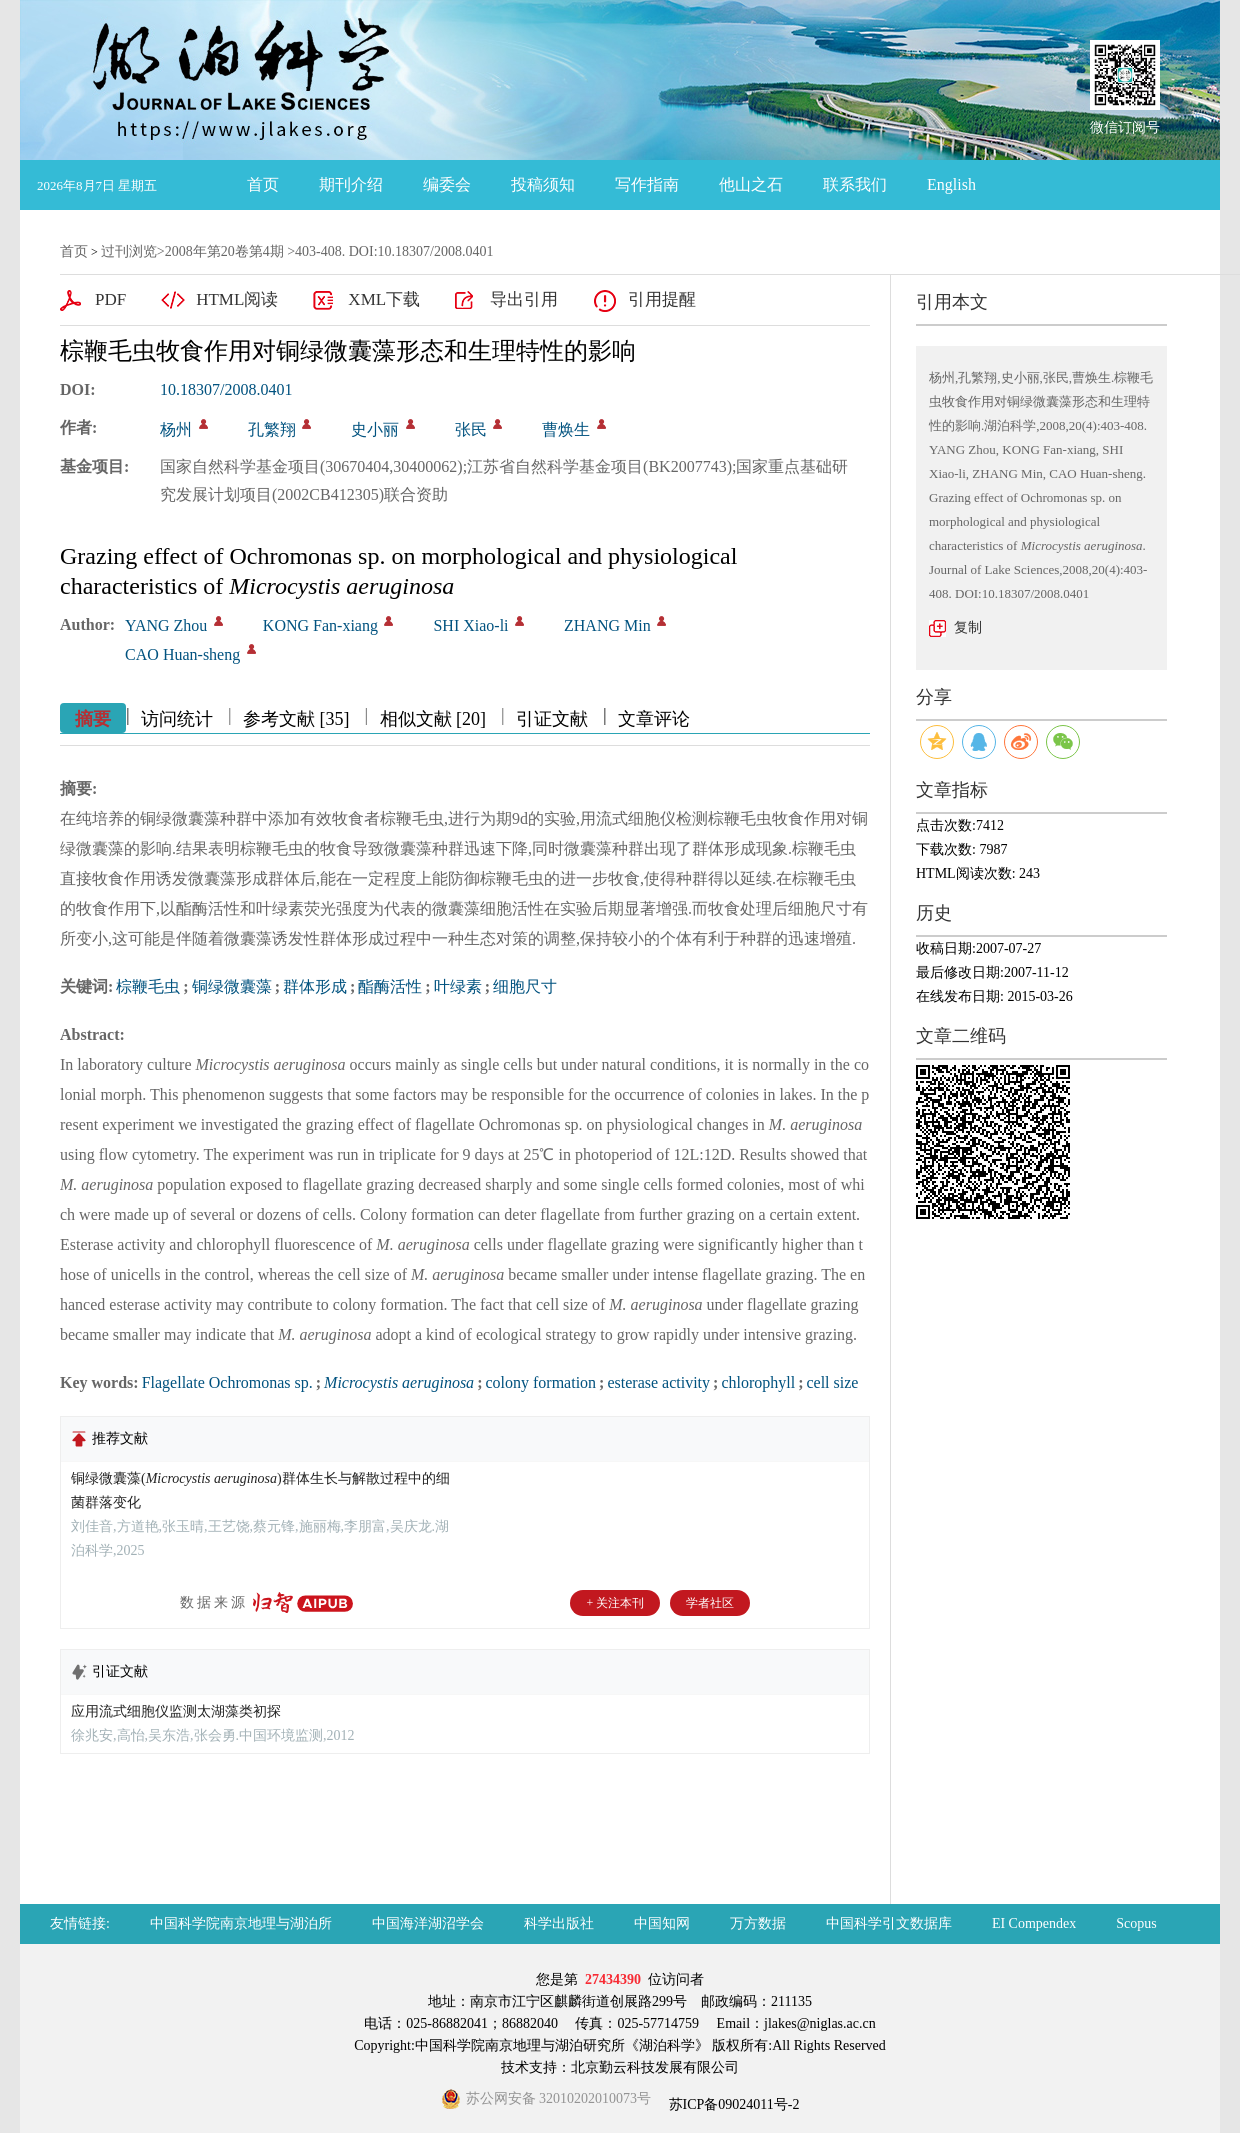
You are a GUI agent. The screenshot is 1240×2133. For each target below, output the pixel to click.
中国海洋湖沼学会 (428, 1923)
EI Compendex (1034, 1923)
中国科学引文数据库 (889, 1923)
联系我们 (855, 184)
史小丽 (375, 429)
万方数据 (758, 1923)
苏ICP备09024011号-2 (732, 2104)
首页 (263, 184)
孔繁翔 (272, 429)
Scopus (1136, 1923)
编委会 (447, 184)
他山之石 (751, 184)
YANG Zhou (166, 625)
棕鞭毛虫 (148, 986)
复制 (968, 627)
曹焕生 (566, 429)
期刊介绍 (351, 184)
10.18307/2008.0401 (226, 389)
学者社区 (710, 1603)
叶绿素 (458, 986)
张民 (471, 429)
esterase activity (658, 1382)
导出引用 (524, 299)
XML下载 (384, 299)
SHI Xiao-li (470, 625)
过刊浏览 (129, 251)
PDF (110, 299)
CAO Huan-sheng (182, 654)
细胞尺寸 (525, 986)
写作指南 (647, 184)
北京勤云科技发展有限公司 (655, 2067)
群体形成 (315, 986)
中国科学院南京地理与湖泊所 (241, 1923)
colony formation (540, 1382)
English (951, 184)
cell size (832, 1382)
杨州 (176, 429)
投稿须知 (543, 184)
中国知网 (662, 1923)
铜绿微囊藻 (232, 986)
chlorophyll (758, 1382)
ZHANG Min (607, 625)
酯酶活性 (390, 986)
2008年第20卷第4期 (224, 251)
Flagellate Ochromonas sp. (227, 1382)
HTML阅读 (237, 299)
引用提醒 (662, 299)
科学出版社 (559, 1923)
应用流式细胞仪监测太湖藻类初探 (176, 1711)
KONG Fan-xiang (320, 625)
